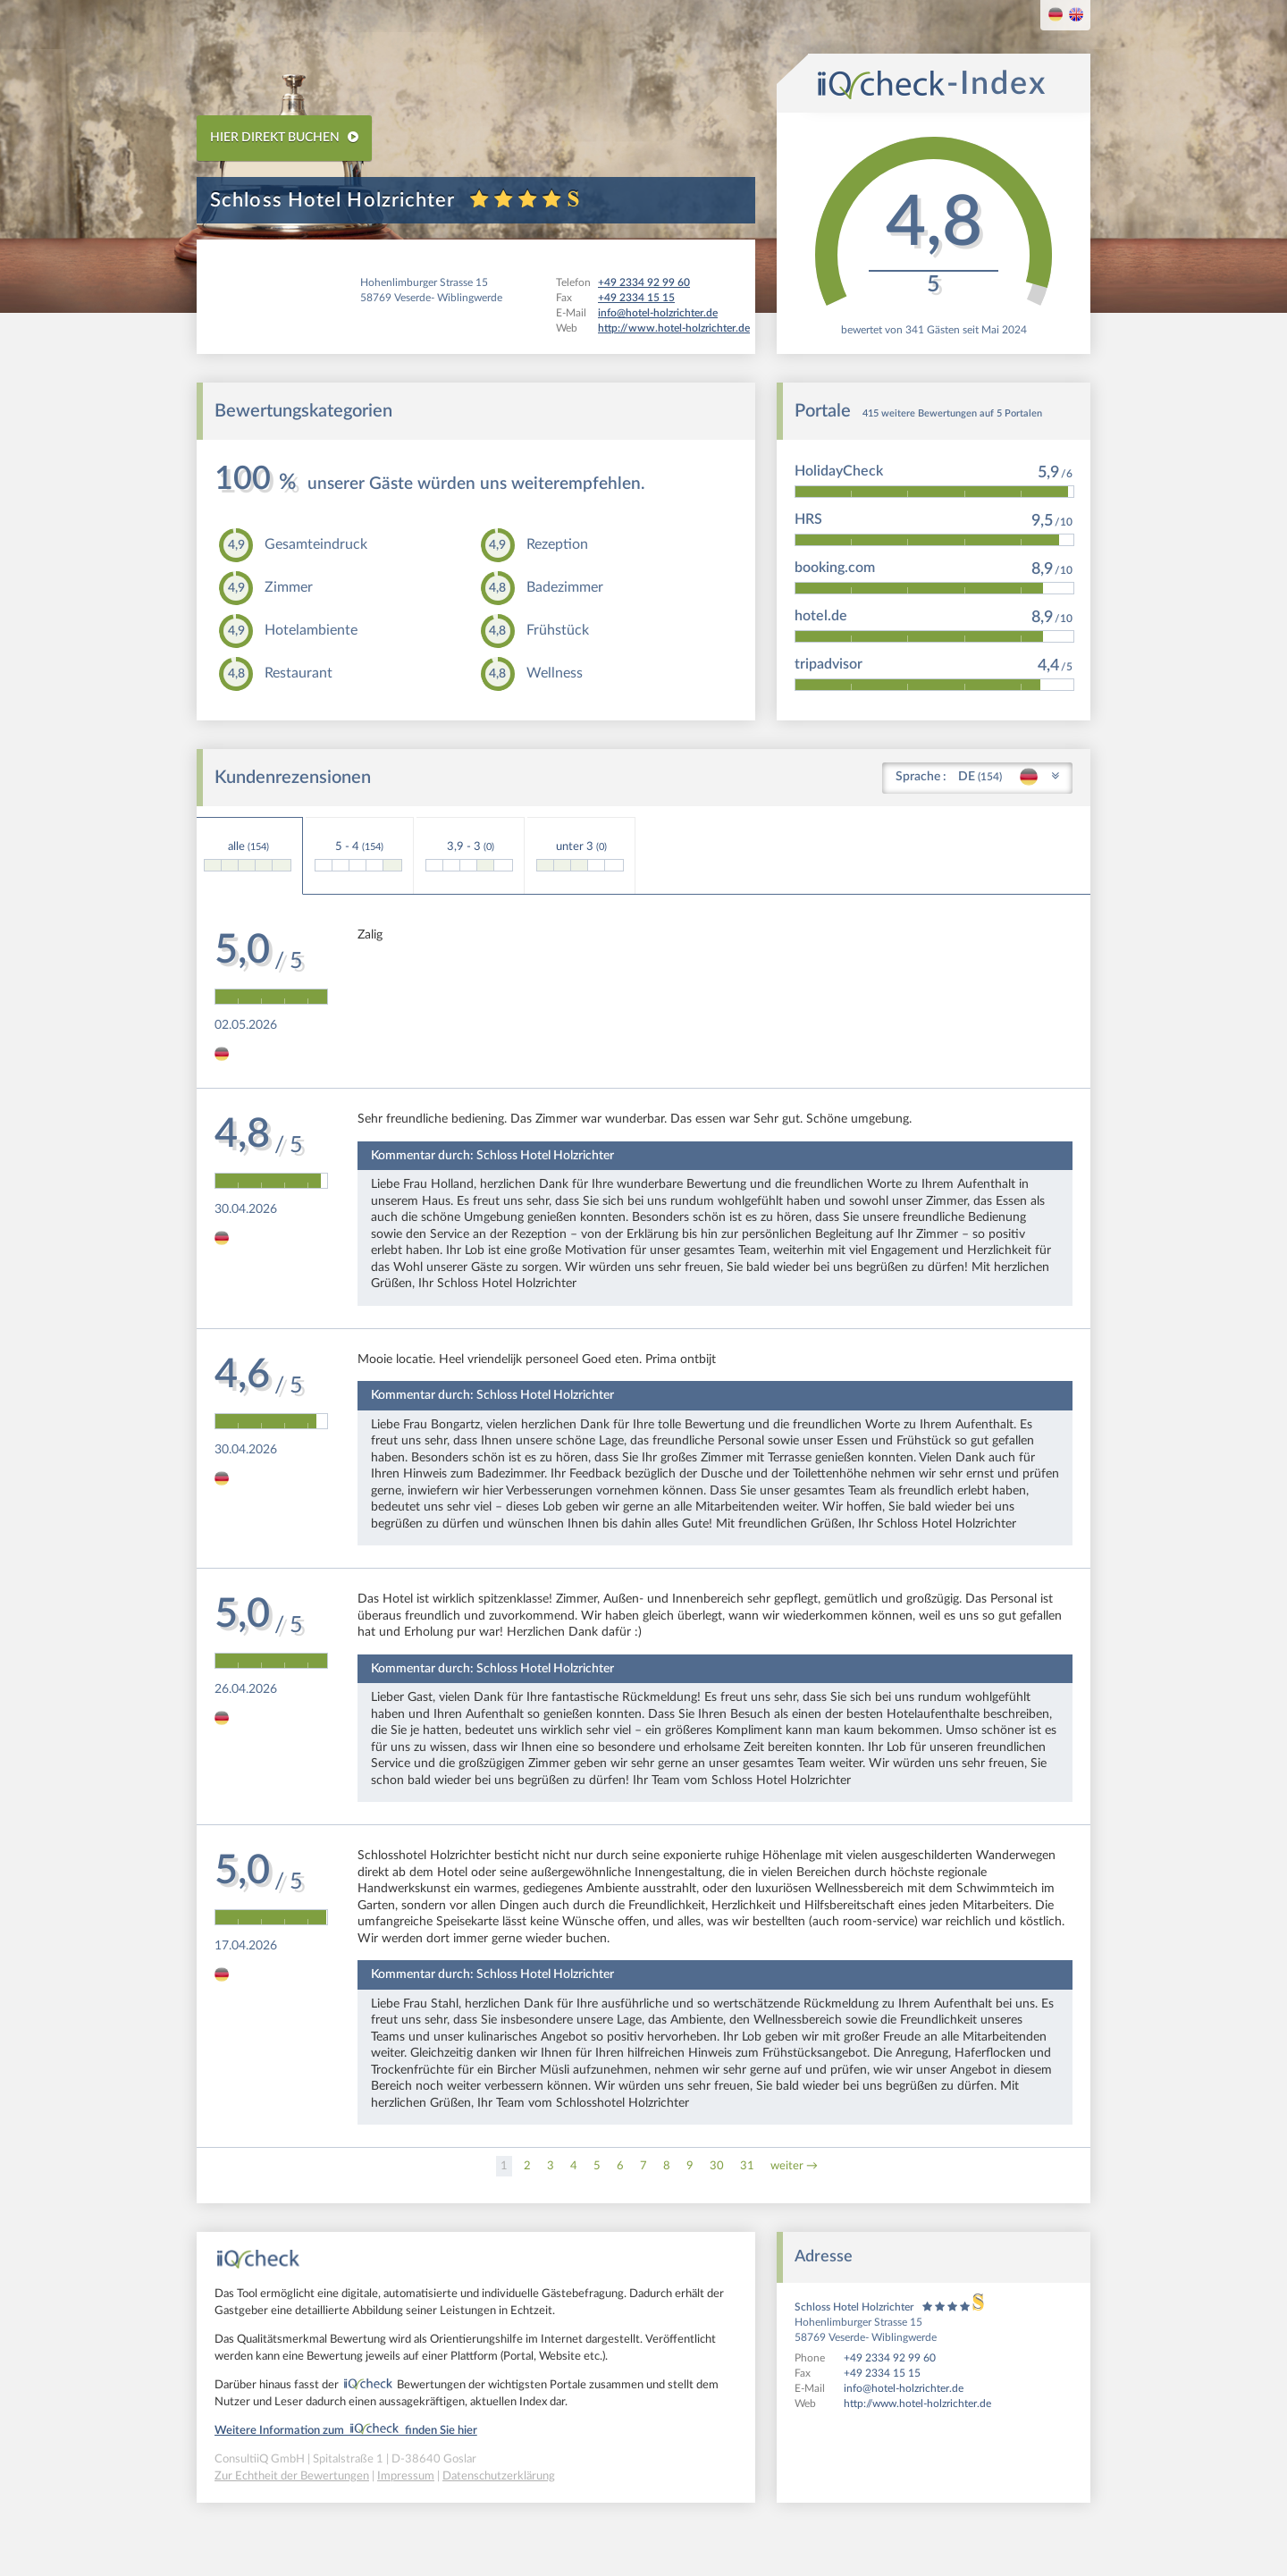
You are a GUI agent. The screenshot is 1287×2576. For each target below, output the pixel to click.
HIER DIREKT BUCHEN (284, 137)
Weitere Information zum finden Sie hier (345, 2431)
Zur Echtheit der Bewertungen (291, 2476)
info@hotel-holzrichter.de (903, 2388)
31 (747, 2166)
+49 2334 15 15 (882, 2373)
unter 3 (580, 856)
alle (247, 856)
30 (717, 2166)
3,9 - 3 (469, 856)
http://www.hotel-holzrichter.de (917, 2403)
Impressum (405, 2476)
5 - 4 (358, 856)
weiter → (794, 2166)
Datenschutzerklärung (498, 2476)
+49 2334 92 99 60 (890, 2358)
